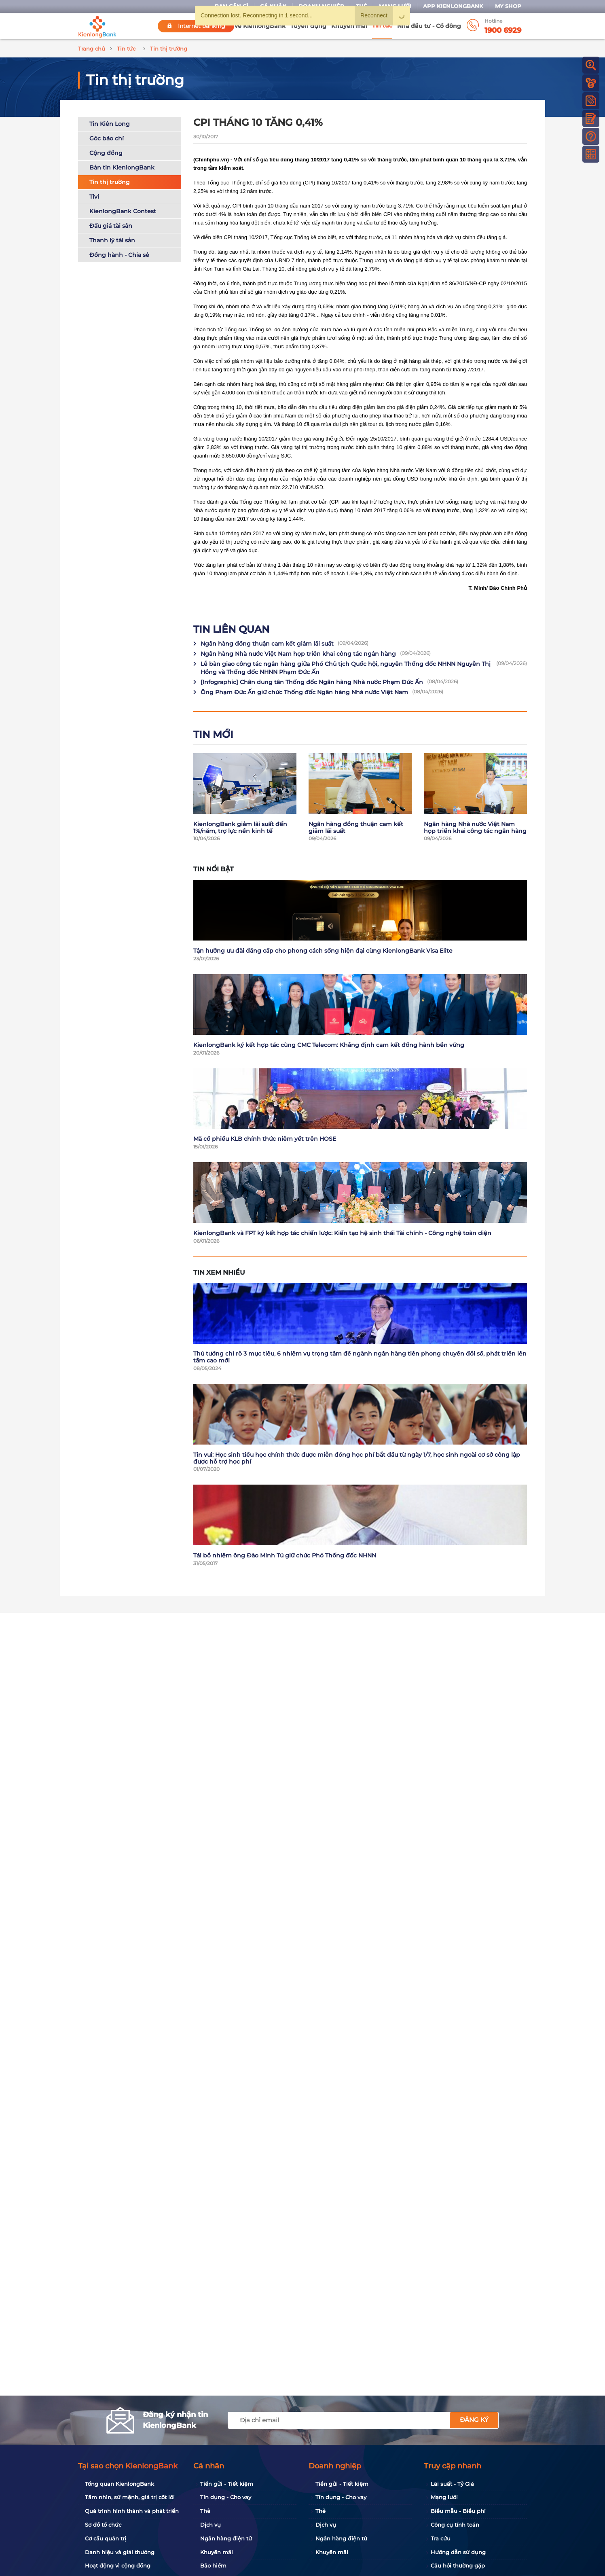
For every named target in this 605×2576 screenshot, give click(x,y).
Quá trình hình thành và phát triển (132, 2511)
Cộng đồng (106, 153)
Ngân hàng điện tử (226, 2538)
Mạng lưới (444, 2497)
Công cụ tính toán (455, 2524)
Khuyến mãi (349, 26)
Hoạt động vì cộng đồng (117, 2565)
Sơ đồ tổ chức (103, 2524)
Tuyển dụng (308, 26)
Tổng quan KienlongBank (119, 2484)
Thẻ (205, 2511)
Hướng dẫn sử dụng (458, 2552)
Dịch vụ (210, 2524)
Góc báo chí (106, 138)
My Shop (508, 6)
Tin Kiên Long (109, 123)
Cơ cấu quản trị (105, 2538)
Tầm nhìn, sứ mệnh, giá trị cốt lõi (130, 2497)
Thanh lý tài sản (112, 240)
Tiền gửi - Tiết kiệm (226, 2484)
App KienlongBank (453, 6)
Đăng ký (474, 2419)
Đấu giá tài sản (110, 225)
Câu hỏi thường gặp (458, 2565)
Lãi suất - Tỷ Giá (452, 2484)
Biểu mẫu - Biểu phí (458, 2511)
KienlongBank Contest (122, 211)
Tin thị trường (109, 182)
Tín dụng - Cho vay (225, 2497)
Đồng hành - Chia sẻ (119, 254)
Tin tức (382, 25)
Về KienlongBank (260, 26)
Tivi (94, 196)
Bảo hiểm (213, 2565)
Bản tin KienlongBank (121, 167)
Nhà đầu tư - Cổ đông (429, 26)
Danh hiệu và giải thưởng (119, 2552)
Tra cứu (441, 2538)
